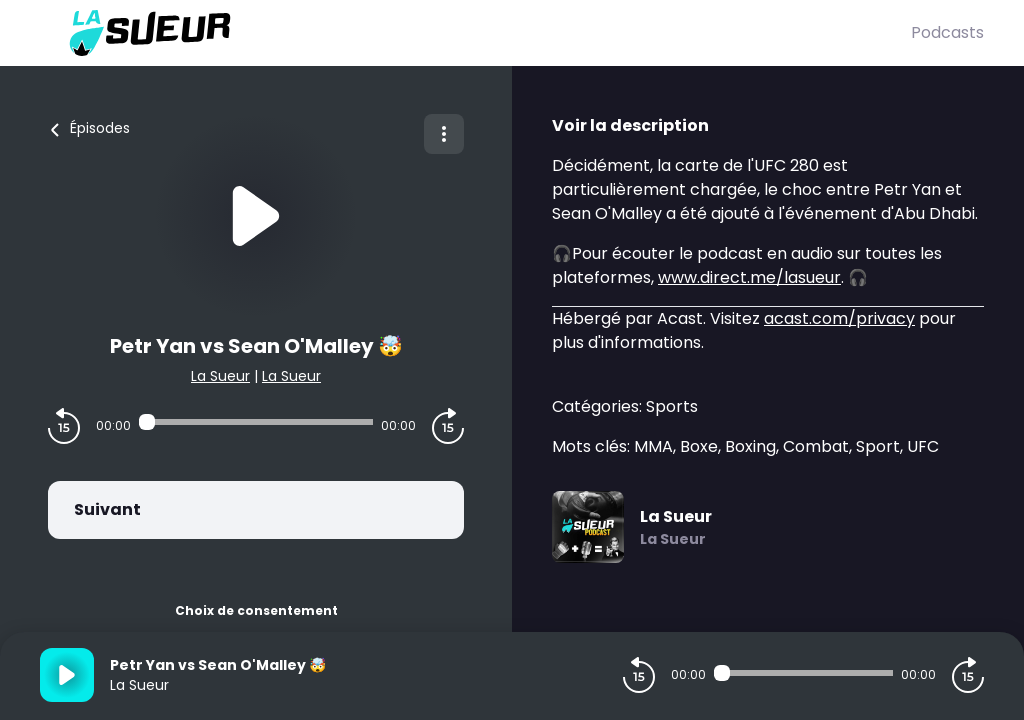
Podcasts (947, 32)
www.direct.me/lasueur (749, 277)
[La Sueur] (475, 33)
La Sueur (220, 376)
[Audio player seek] (256, 422)
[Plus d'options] (444, 134)
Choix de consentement (256, 610)
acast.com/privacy (839, 318)
